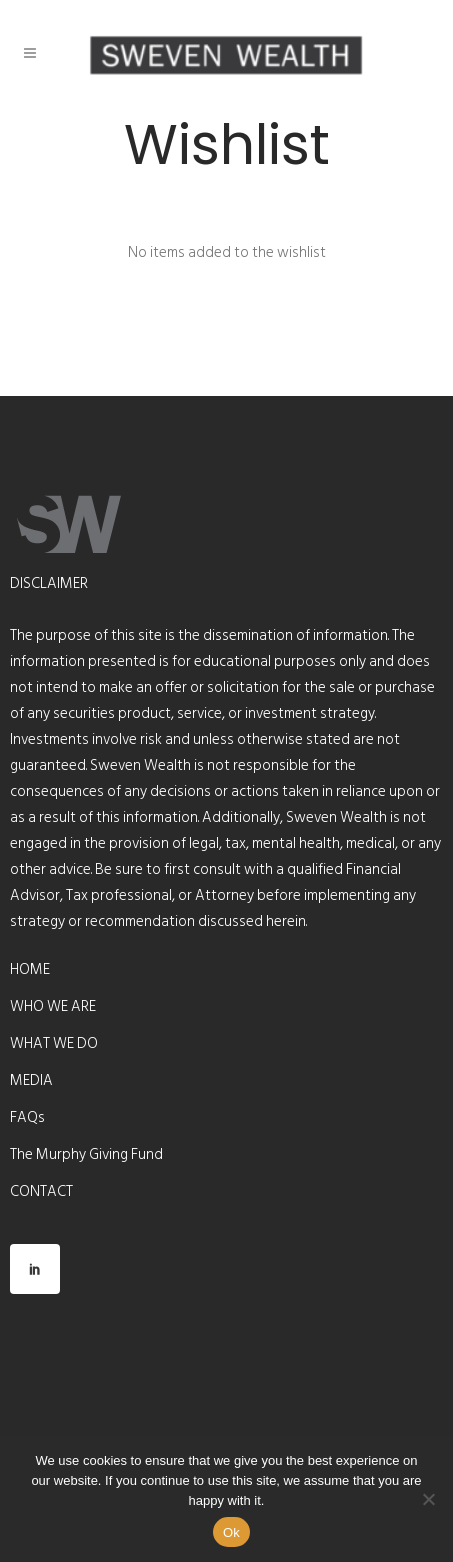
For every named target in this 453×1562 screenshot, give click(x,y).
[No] (428, 1499)
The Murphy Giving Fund (86, 1155)
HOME (30, 970)
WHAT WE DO (54, 1044)
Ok (231, 1532)
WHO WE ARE (53, 1007)
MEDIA (31, 1081)
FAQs (27, 1118)
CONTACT (41, 1192)
